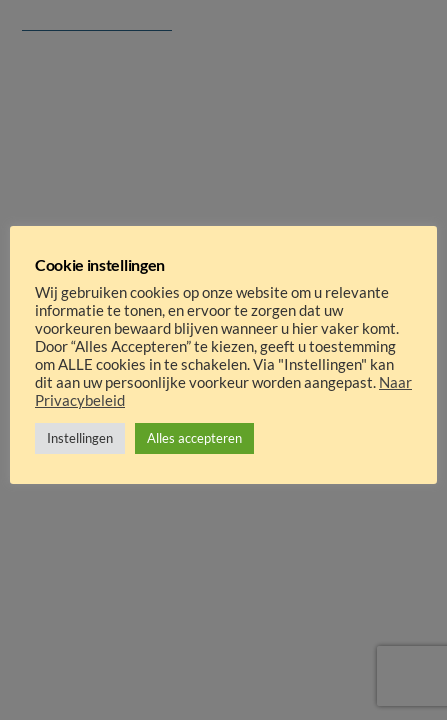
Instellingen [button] (80, 438)
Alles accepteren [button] (194, 438)
